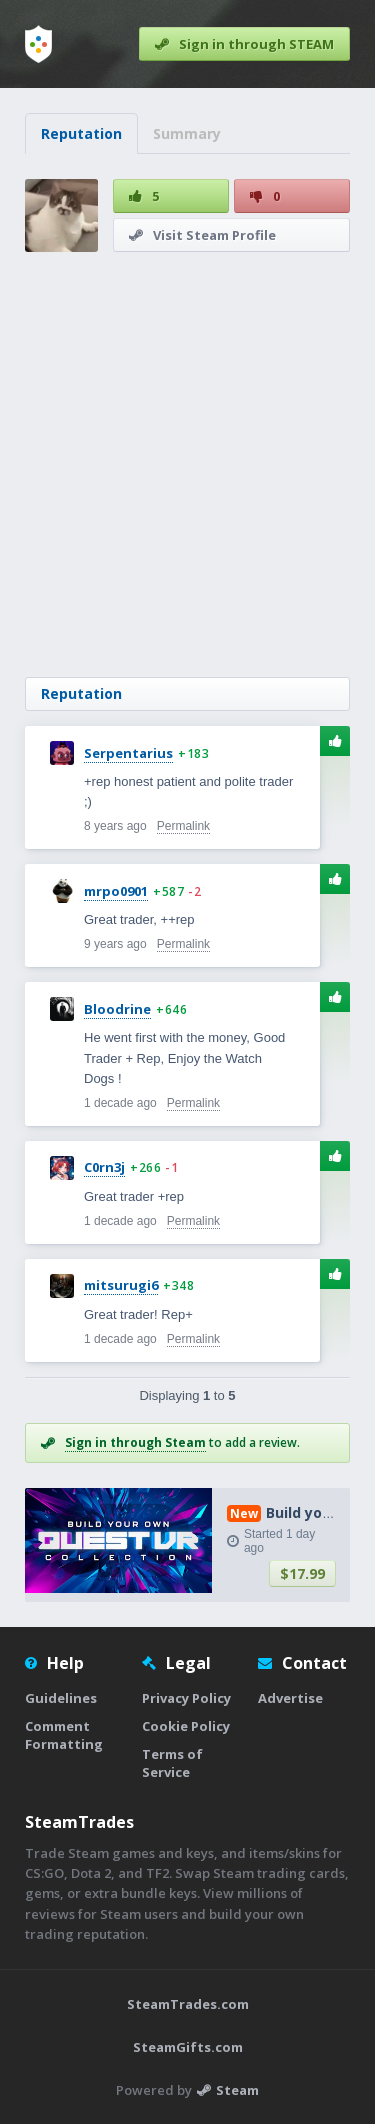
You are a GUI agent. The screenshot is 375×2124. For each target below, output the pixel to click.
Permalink (183, 826)
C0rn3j (104, 1167)
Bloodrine (117, 1009)
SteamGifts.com (188, 2047)
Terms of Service (172, 1763)
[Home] (38, 44)
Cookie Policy (186, 1726)
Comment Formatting (64, 1735)
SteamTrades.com (188, 2004)
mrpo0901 (116, 891)
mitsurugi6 (121, 1285)
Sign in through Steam (135, 1442)
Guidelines (61, 1698)
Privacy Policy (186, 1698)
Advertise (290, 1698)
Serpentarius (128, 753)
